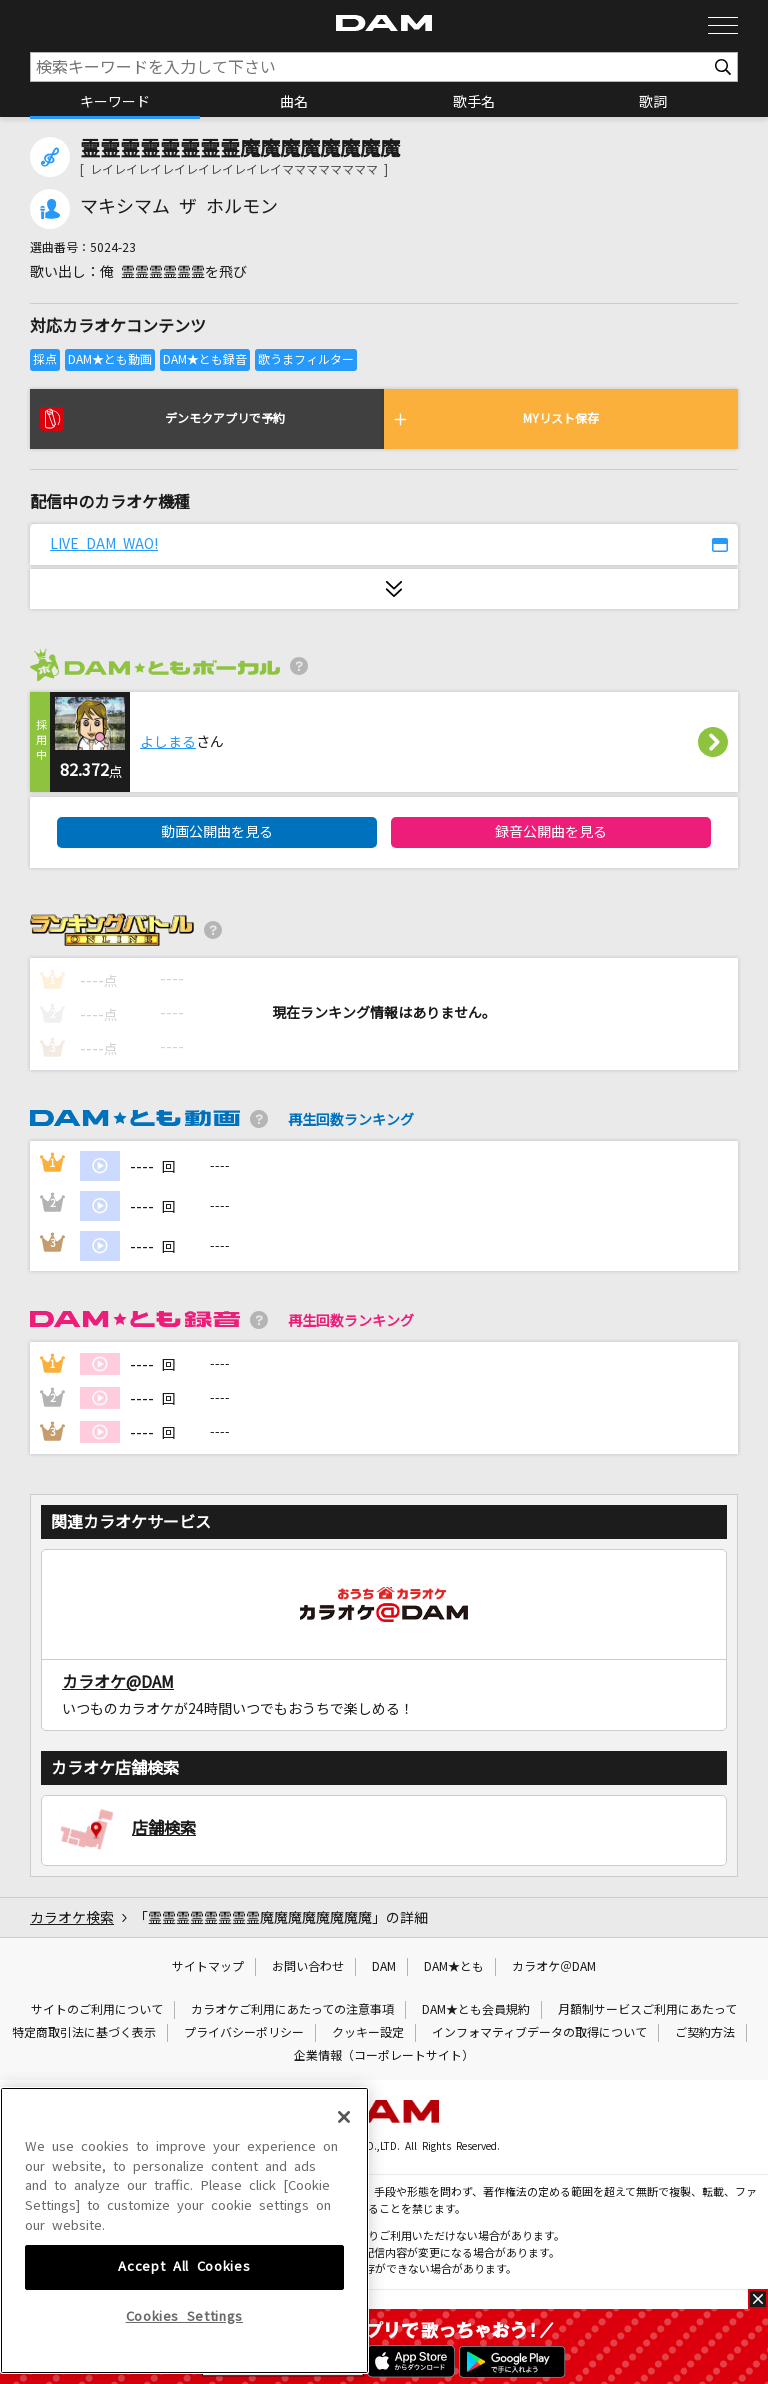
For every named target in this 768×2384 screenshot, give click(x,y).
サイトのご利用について (97, 2010)
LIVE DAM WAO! (104, 544)
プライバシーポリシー (244, 2033)
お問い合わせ (308, 1967)
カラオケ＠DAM (554, 1967)
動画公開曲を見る (217, 832)
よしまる (168, 742)
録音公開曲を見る (551, 832)
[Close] (344, 2228)
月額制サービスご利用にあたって (647, 2010)
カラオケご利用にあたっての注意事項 (292, 2010)
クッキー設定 (368, 2033)
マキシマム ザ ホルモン (179, 207)
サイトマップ (208, 1967)
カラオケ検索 (72, 1918)
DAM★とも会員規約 (476, 2010)
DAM (384, 1967)
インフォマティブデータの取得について (539, 2033)
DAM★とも (454, 1967)
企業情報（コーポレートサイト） (384, 2056)
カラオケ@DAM (118, 1682)
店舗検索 (164, 1828)
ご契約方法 (705, 2033)
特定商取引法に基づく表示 (84, 2033)
